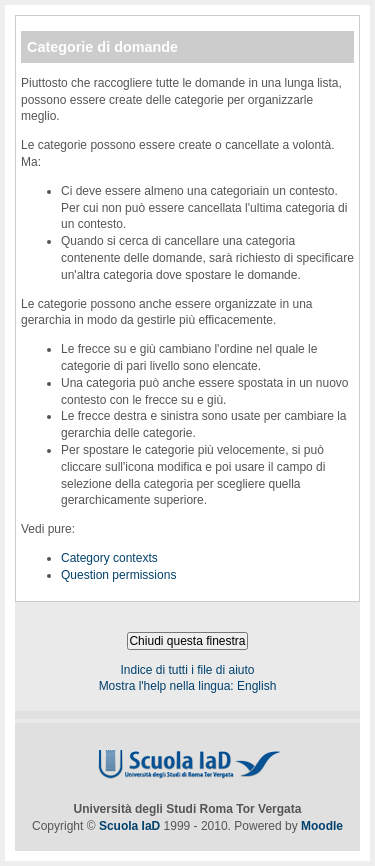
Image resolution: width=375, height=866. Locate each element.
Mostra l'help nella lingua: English (188, 686)
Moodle (322, 826)
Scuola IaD (129, 826)
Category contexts (109, 558)
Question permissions (118, 575)
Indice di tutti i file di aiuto (187, 670)
